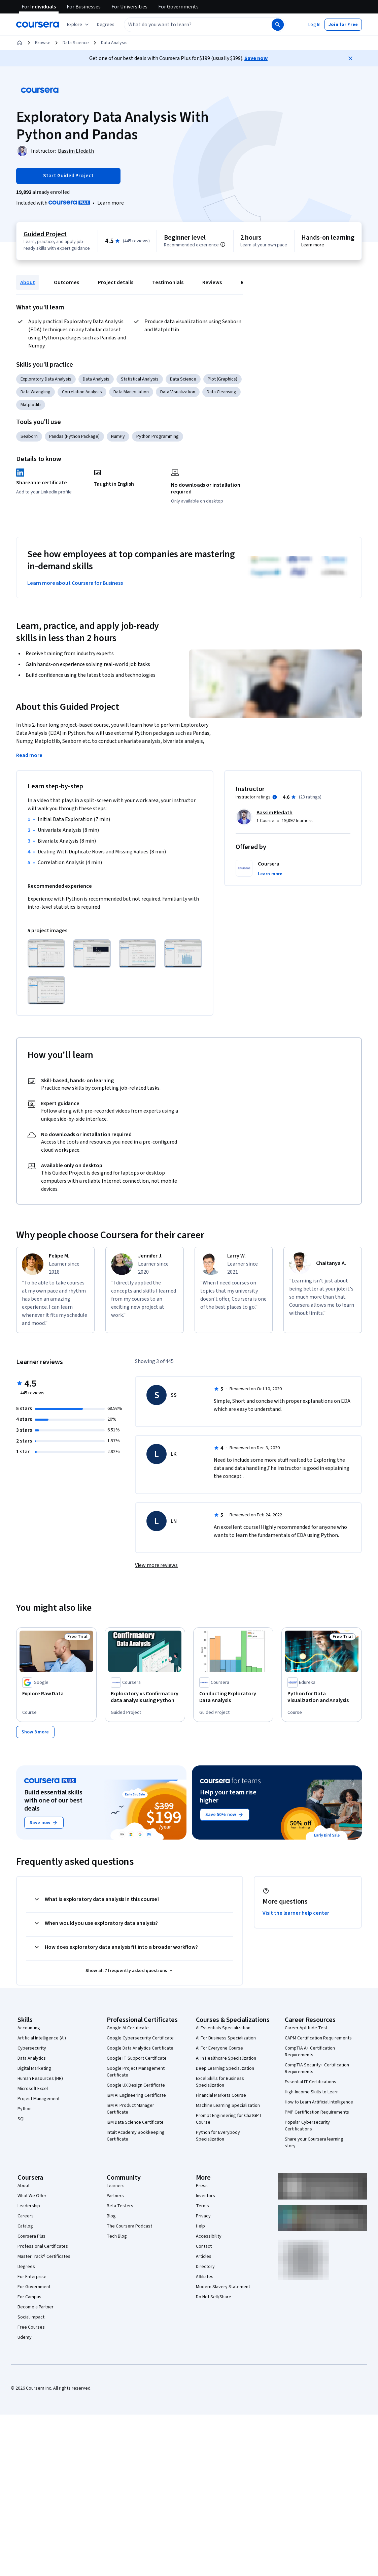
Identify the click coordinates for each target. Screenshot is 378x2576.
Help (200, 2225)
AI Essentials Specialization (223, 2027)
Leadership (29, 2205)
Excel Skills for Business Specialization (220, 2081)
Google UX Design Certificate (136, 2085)
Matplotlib (31, 404)
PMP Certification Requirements (317, 2112)
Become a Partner (36, 2306)
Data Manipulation (131, 392)
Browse (42, 42)
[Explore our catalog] (78, 25)
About (27, 282)
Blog (111, 2215)
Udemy (25, 2337)
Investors (205, 2195)
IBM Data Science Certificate (135, 2122)
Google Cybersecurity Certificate (140, 2037)
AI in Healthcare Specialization (226, 2058)
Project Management (39, 2098)
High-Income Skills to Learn (312, 2091)
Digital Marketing (34, 2068)
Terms (202, 2205)
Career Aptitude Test (306, 2027)
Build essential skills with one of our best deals (53, 1800)
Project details (115, 282)
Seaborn (29, 436)
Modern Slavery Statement (223, 2286)
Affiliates (204, 2276)
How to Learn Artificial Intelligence (319, 2101)
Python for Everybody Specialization (218, 2135)
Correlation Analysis (82, 392)
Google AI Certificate (128, 2027)
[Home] (19, 43)
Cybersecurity (32, 2047)
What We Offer (32, 2195)
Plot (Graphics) (222, 379)
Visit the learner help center (296, 1912)
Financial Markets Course (221, 2095)
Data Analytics (32, 2058)
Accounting (29, 2027)
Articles (203, 2256)
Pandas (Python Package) (74, 436)
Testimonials (167, 282)
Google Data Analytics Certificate (140, 2047)
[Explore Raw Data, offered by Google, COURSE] (56, 1693)
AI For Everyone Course (219, 2047)
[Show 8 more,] (35, 1732)
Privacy (203, 2215)
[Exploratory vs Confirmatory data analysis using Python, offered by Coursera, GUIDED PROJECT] (144, 1697)
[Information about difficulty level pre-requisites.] (222, 244)
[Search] (278, 25)
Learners (116, 2185)
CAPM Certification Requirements (318, 2037)
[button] (105, 25)
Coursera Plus (31, 2236)
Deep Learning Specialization (225, 2068)
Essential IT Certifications (310, 2081)
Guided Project (45, 234)
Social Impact (31, 2316)
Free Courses (31, 2327)
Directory (205, 2266)
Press (202, 2185)
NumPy (118, 436)
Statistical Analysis (140, 379)
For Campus (29, 2296)
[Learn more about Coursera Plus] (110, 203)
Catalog (25, 2225)
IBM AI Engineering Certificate (136, 2095)
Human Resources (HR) (40, 2078)
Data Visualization (177, 392)
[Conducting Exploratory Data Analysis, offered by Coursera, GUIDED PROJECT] (233, 1697)
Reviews (212, 282)
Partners (115, 2195)
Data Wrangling (35, 392)
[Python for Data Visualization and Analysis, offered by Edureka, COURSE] (321, 1697)
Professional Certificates (43, 2246)
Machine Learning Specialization (228, 2105)
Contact (204, 2246)
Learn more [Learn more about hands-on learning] (312, 245)
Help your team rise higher (228, 1796)
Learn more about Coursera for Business (75, 583)
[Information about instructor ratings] (274, 797)
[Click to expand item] (46, 953)
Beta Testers (120, 2205)
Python (25, 2108)
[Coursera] (37, 24)
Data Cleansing (221, 392)
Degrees (26, 2266)
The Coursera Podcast (129, 2225)
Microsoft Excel (33, 2088)
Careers (26, 2215)
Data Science (76, 42)
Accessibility (208, 2236)
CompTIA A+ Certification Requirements (310, 2051)
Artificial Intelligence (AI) (42, 2037)
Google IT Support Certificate (137, 2058)
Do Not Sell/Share (213, 2296)
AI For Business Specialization (226, 2037)
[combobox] (190, 25)
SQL (22, 2118)
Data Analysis (114, 42)
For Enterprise (32, 2276)
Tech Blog (117, 2236)
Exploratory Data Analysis (46, 379)
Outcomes (66, 282)
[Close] (350, 58)
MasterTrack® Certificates (44, 2256)
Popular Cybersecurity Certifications (307, 2125)
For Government (34, 2286)
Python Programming (157, 436)
